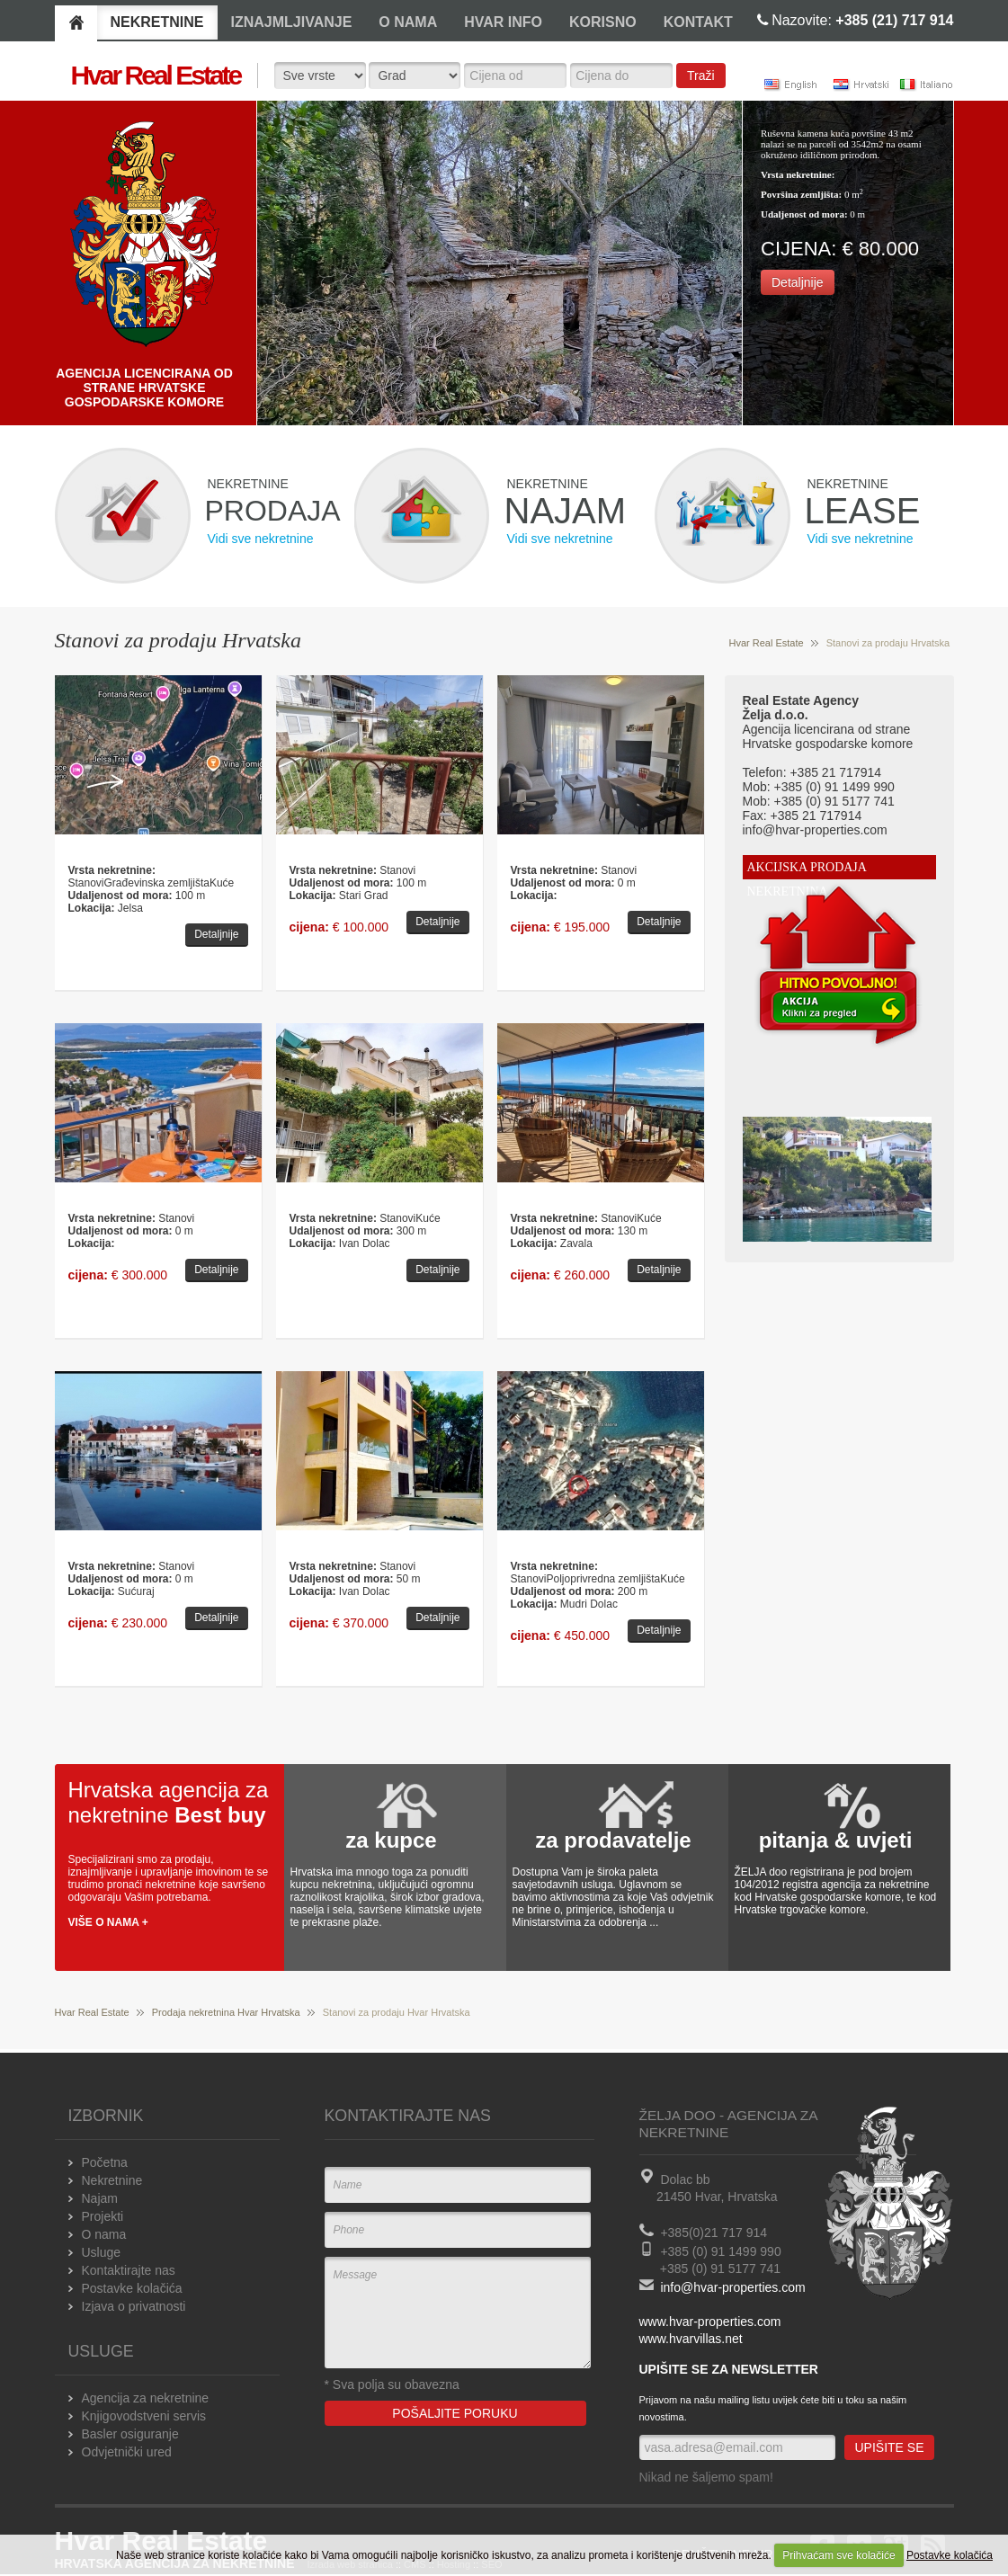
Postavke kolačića (949, 2555)
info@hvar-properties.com (732, 2287)
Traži (701, 75)
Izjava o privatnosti (134, 2306)
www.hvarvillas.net (691, 2338)
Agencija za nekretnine (146, 2398)
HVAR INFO (503, 22)
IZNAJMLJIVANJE (291, 22)
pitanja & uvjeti (836, 1840)
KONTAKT (698, 22)
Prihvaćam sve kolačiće (838, 2555)
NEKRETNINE (157, 22)
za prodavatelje (613, 1840)
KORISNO (603, 22)
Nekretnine (112, 2180)
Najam (100, 2198)
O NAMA (408, 22)
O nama (104, 2234)
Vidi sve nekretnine (261, 538)
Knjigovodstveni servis (144, 2416)
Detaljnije (798, 282)
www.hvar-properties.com (710, 2321)
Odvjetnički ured (127, 2452)
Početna (105, 2162)
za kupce (390, 1840)
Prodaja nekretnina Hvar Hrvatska (226, 2012)
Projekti (103, 2216)
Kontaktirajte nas (128, 2270)
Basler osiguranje (130, 2434)
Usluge (101, 2252)
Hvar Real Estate (766, 642)
